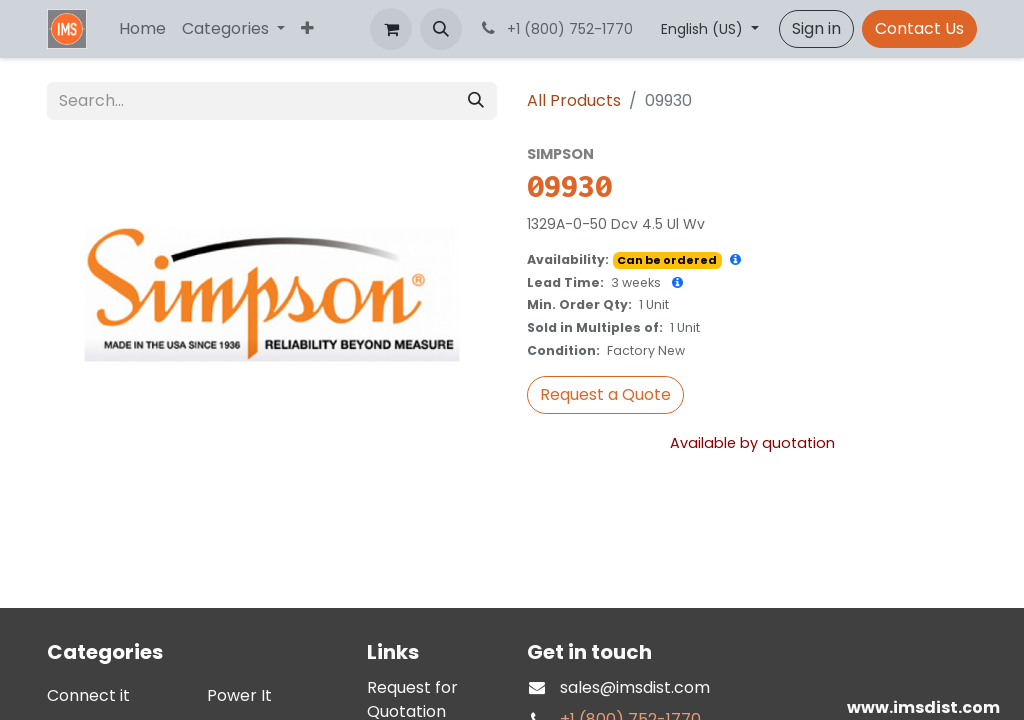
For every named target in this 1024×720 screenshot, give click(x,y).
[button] (441, 29)
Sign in (816, 28)
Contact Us (919, 28)
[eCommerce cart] (391, 29)
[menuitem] (142, 29)
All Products (574, 100)
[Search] (476, 101)
